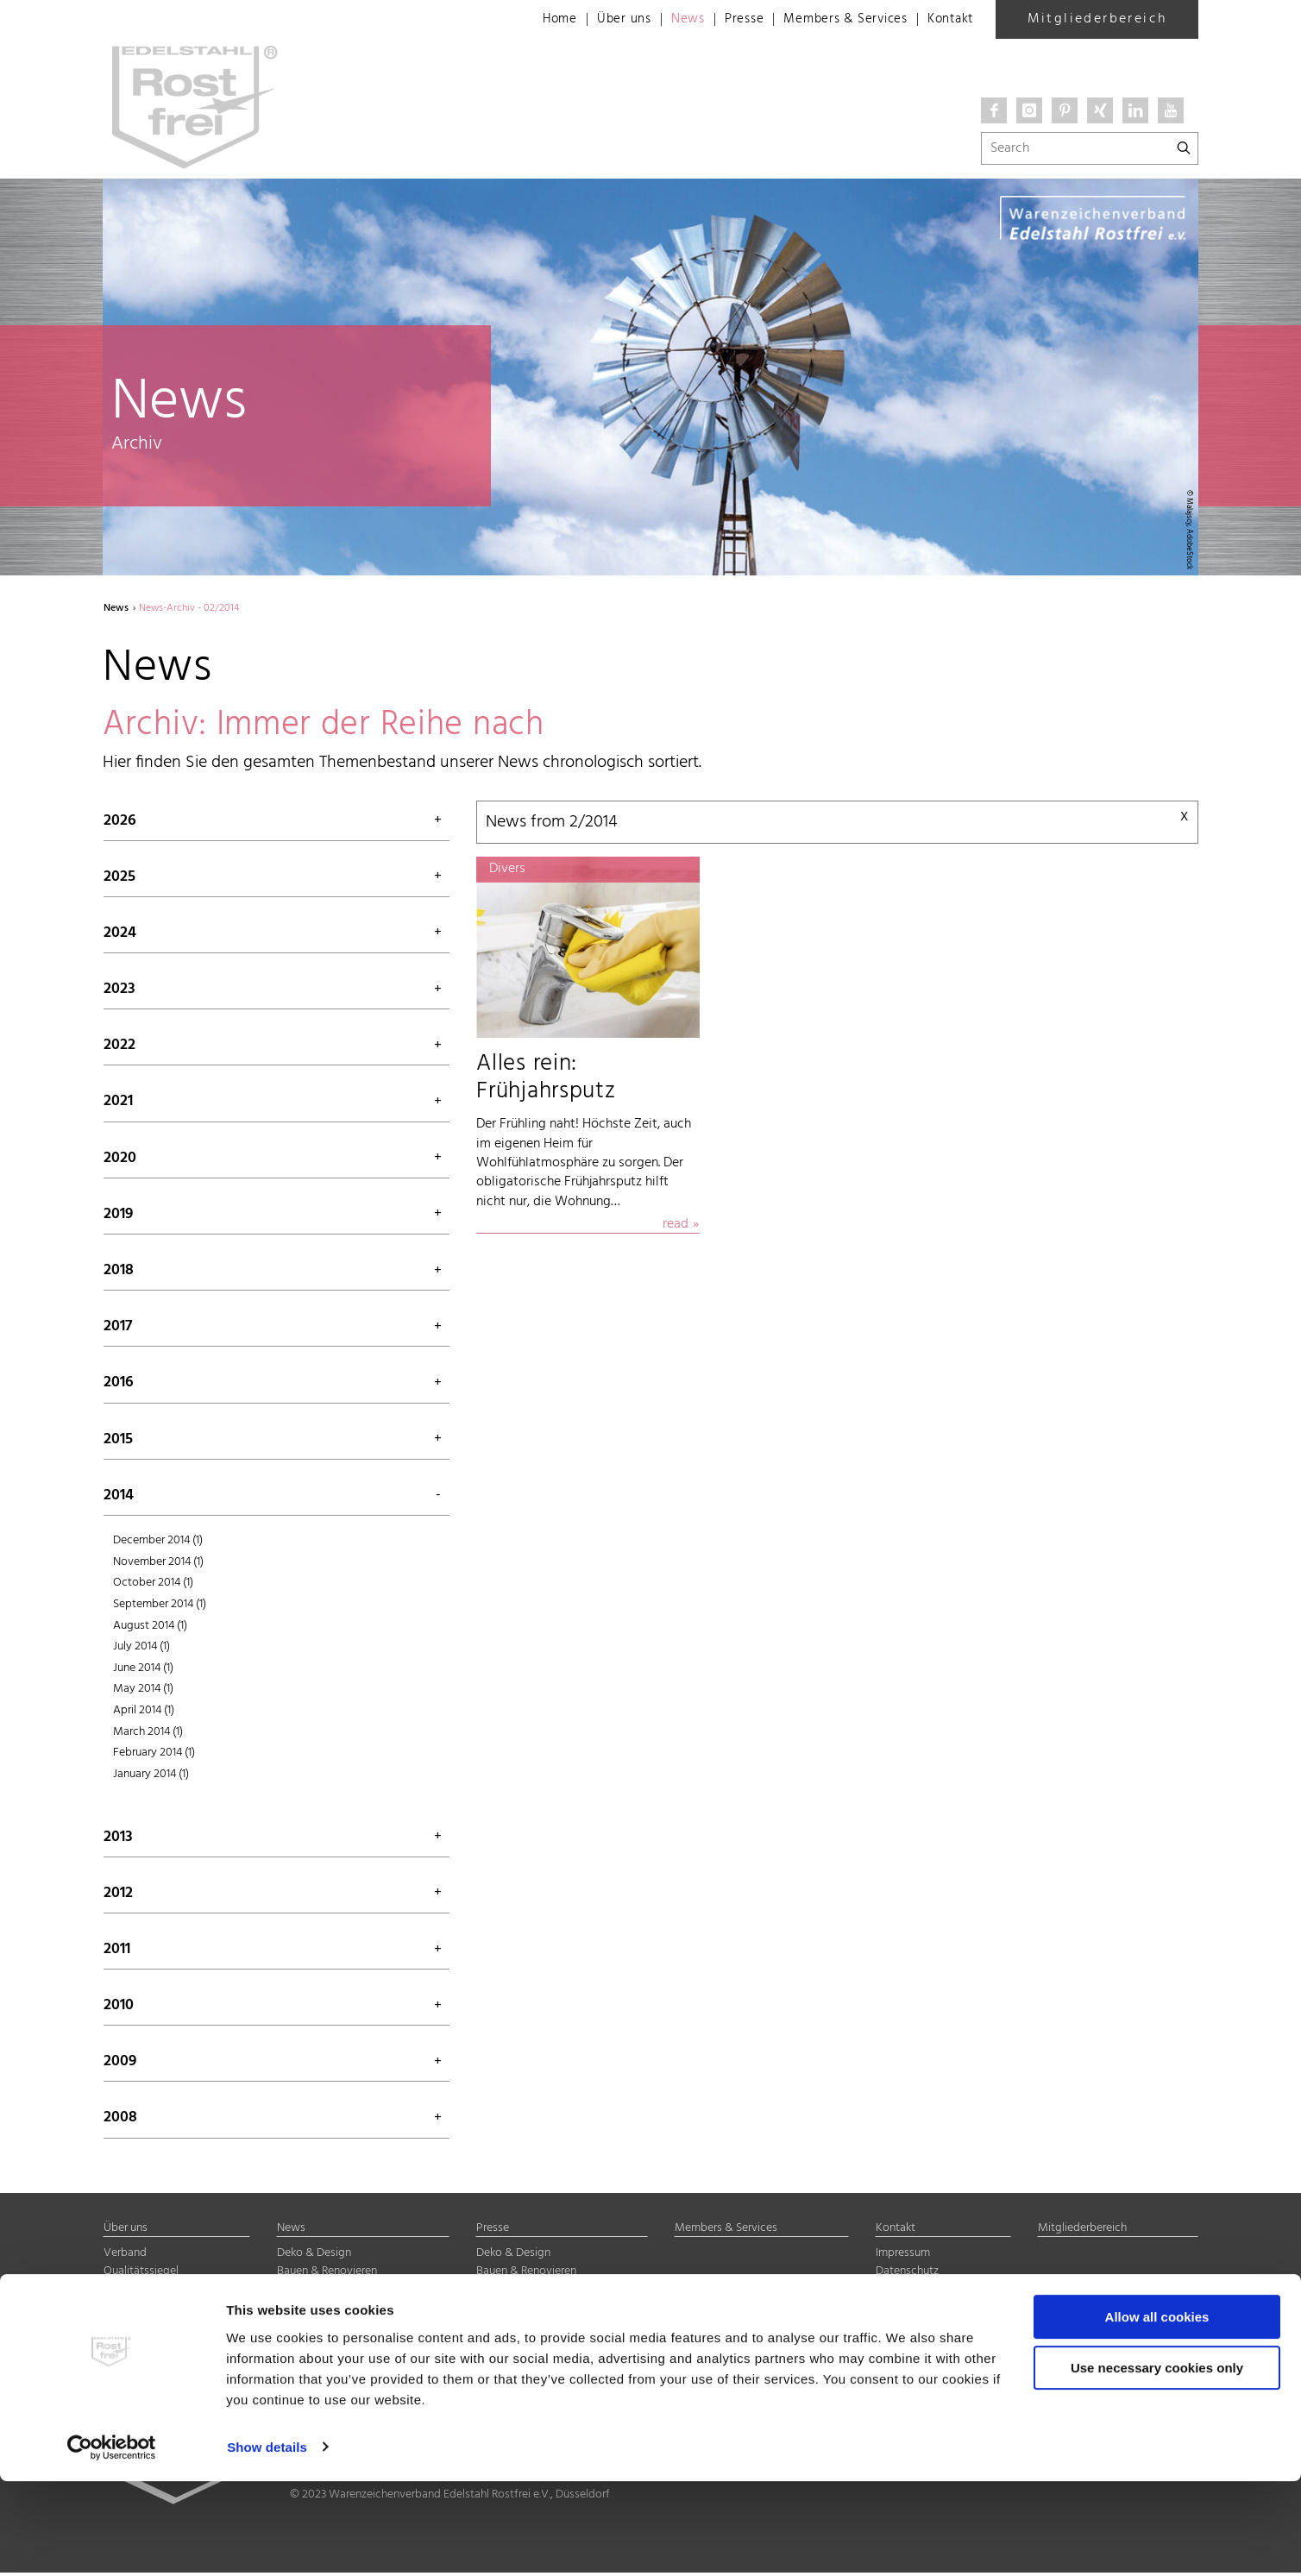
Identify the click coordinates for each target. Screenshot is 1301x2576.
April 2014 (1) (143, 1713)
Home (537, 20)
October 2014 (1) (153, 1586)
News (670, 20)
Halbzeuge (303, 2310)
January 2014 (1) (151, 1777)
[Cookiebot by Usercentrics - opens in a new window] (111, 2542)
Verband (125, 2256)
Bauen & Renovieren (327, 2274)
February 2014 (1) (154, 1756)
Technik (296, 2293)
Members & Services (836, 20)
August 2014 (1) (150, 1628)
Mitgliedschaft (141, 2293)
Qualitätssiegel (141, 2274)
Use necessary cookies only (1157, 2462)
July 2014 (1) (141, 1650)
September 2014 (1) (159, 1607)
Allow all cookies (1157, 2412)
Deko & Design (314, 2256)
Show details (267, 2542)
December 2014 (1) (158, 1544)
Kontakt (947, 20)
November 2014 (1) (158, 1564)
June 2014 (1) (143, 1671)
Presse (729, 20)
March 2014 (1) (148, 1734)
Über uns (604, 20)
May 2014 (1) (143, 1692)
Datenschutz (907, 2274)
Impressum (903, 2256)
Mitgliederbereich (1097, 19)
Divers (292, 2328)
